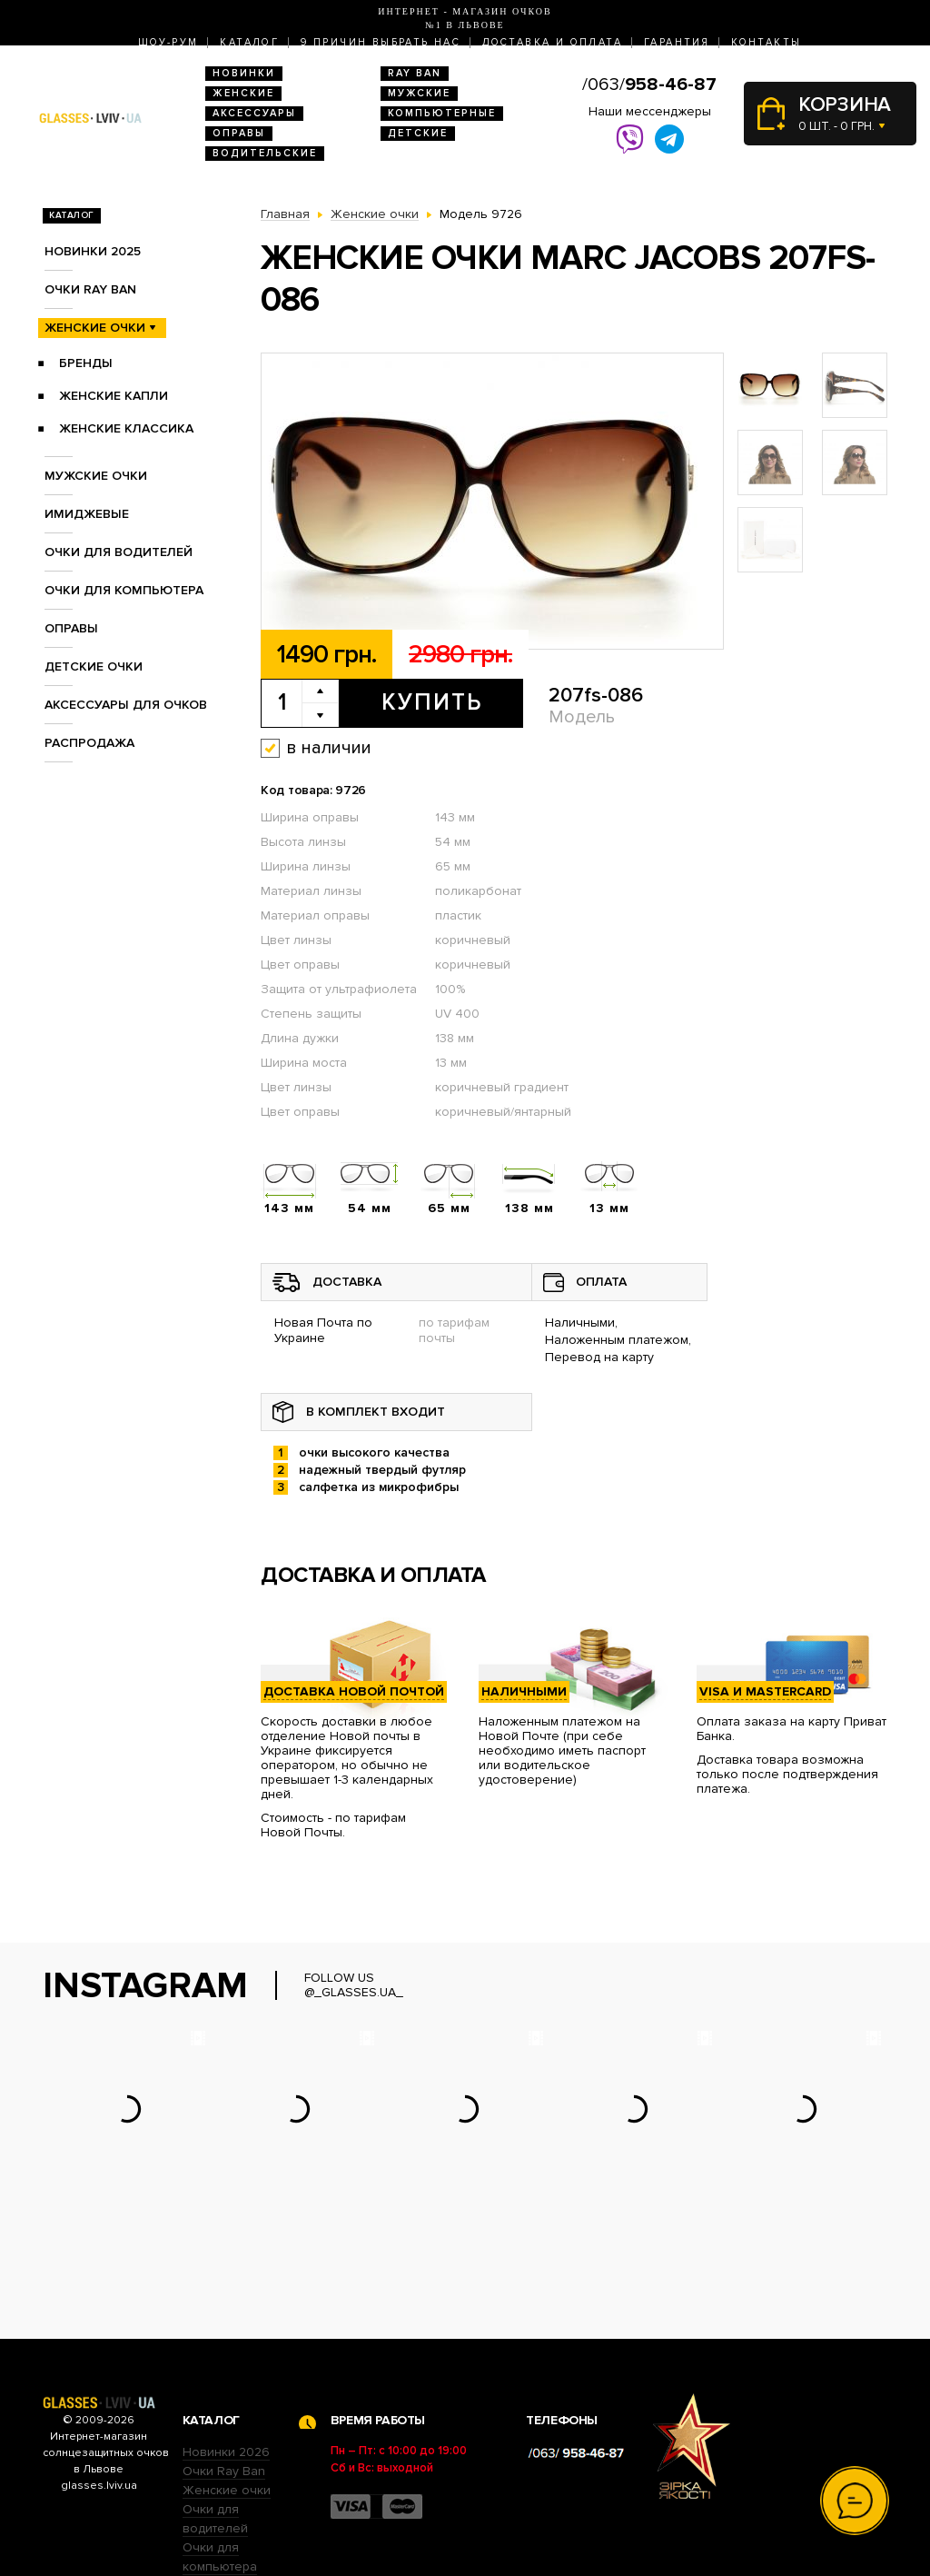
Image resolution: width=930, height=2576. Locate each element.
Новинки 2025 (93, 251)
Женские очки (95, 327)
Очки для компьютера (124, 590)
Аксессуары (254, 113)
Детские (418, 133)
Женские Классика (126, 428)
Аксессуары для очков (126, 704)
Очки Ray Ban (224, 2358)
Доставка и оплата (552, 42)
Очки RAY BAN (90, 289)
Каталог (249, 42)
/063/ (649, 84)
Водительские (265, 153)
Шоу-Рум (168, 42)
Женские (243, 93)
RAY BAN (414, 73)
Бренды (86, 363)
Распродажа (89, 743)
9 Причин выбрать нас (380, 42)
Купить (431, 702)
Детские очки (94, 666)
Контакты (766, 42)
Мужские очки (96, 475)
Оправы (239, 133)
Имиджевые (87, 514)
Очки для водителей (119, 552)
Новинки (244, 73)
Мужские (419, 93)
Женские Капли (113, 395)
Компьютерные (442, 113)
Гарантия (676, 42)
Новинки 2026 (226, 2339)
